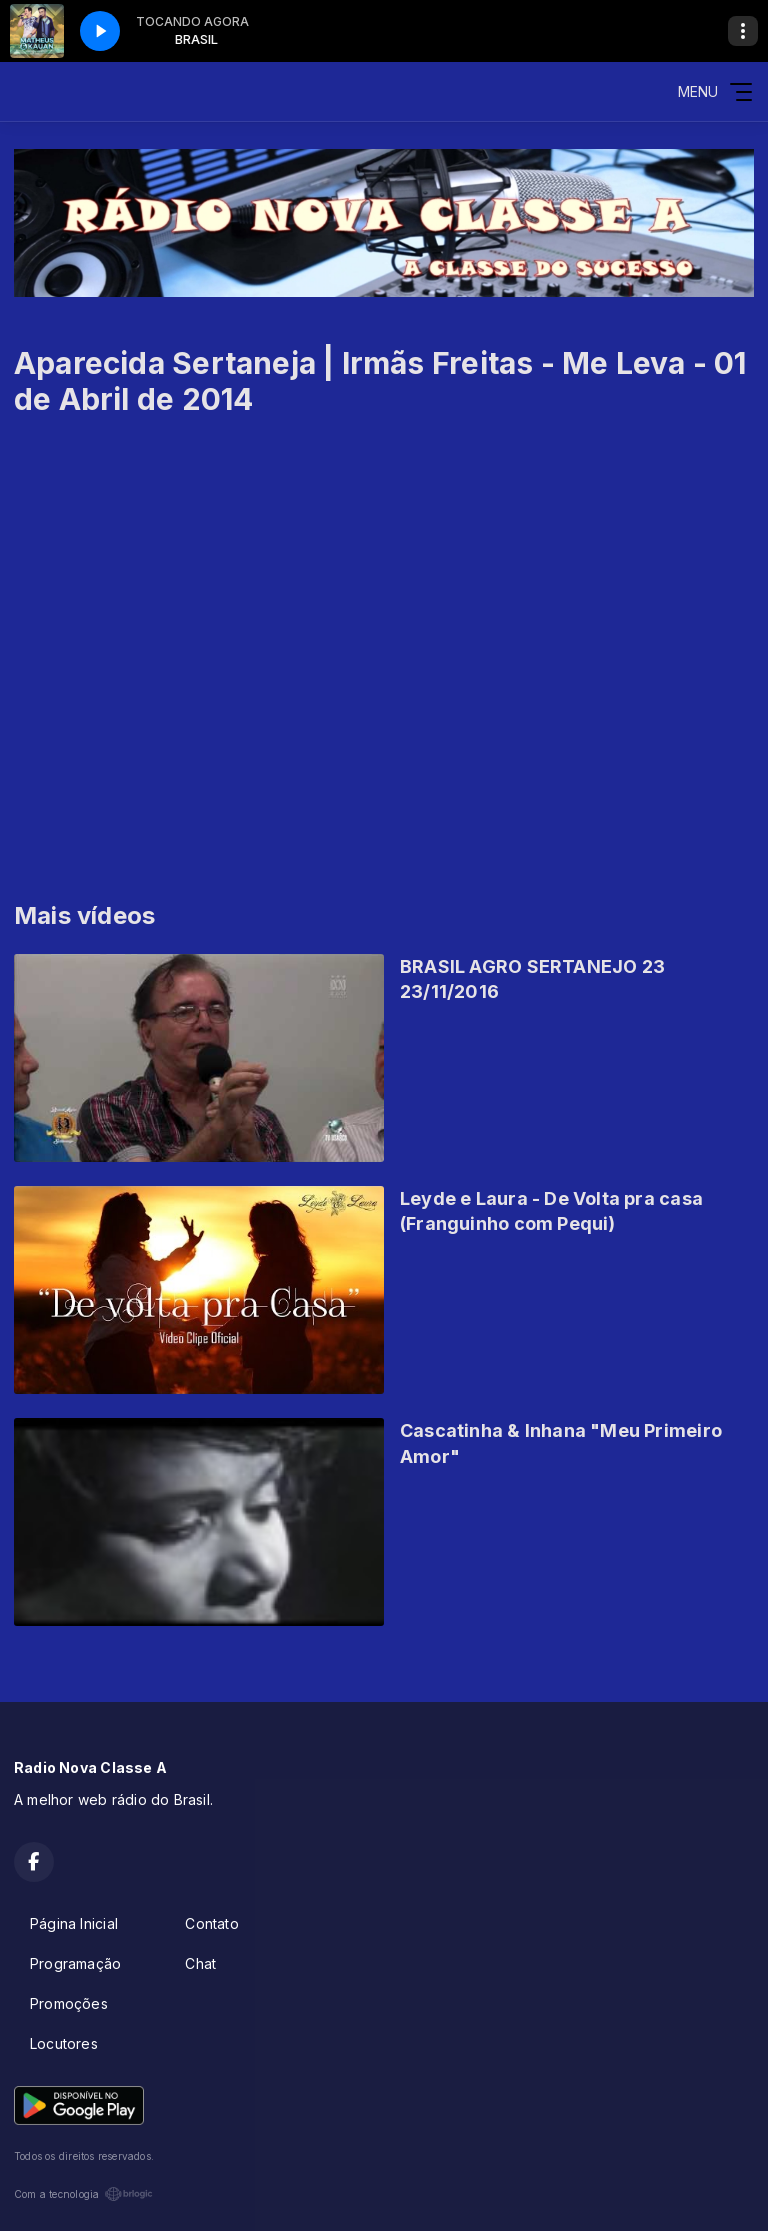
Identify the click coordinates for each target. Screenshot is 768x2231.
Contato (211, 1923)
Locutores (64, 2043)
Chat (200, 1963)
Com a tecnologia (83, 2194)
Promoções (69, 2003)
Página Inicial (74, 1923)
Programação (75, 1963)
